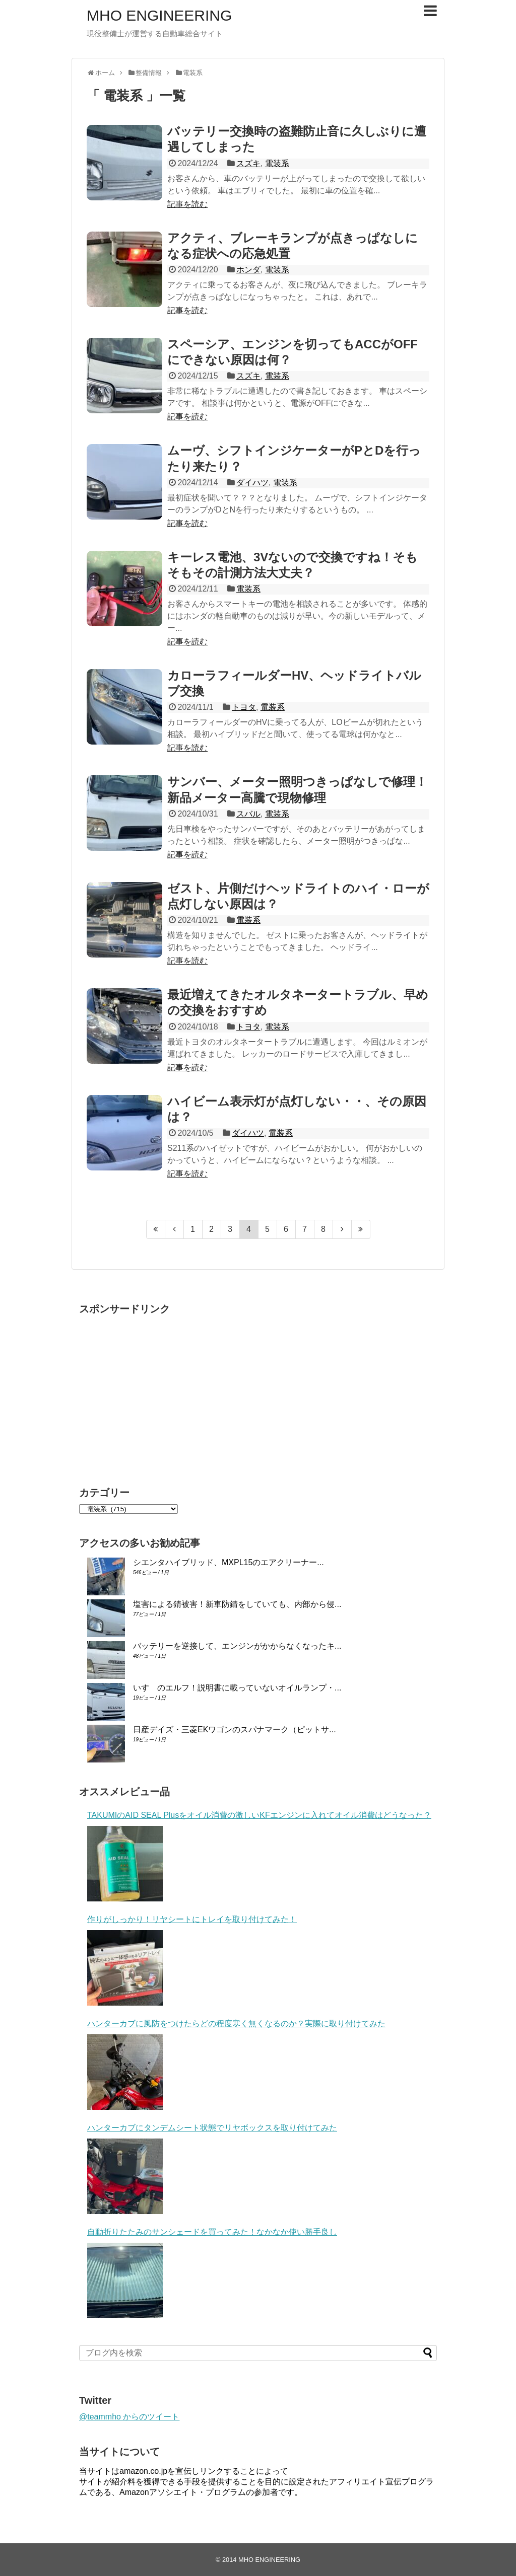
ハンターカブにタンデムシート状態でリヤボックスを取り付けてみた (212, 2127)
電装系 (277, 163)
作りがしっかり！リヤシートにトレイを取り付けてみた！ (192, 1919)
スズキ (248, 163)
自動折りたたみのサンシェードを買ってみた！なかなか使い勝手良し (212, 2232)
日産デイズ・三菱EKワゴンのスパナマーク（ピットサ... (234, 1729)
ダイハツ (252, 482)
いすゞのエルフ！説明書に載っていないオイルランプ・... (237, 1687)
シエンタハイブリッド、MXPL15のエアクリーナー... (228, 1562)
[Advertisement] (163, 1390)
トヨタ (244, 707)
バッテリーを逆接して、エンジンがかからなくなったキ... (237, 1646)
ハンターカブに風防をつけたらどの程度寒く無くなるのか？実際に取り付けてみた (236, 2023)
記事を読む (187, 204)
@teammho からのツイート (129, 2416)
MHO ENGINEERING (159, 15)
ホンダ (248, 269)
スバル (248, 813)
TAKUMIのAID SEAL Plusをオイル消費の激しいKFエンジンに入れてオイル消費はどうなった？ (259, 1815)
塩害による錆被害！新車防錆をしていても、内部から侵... (237, 1604)
